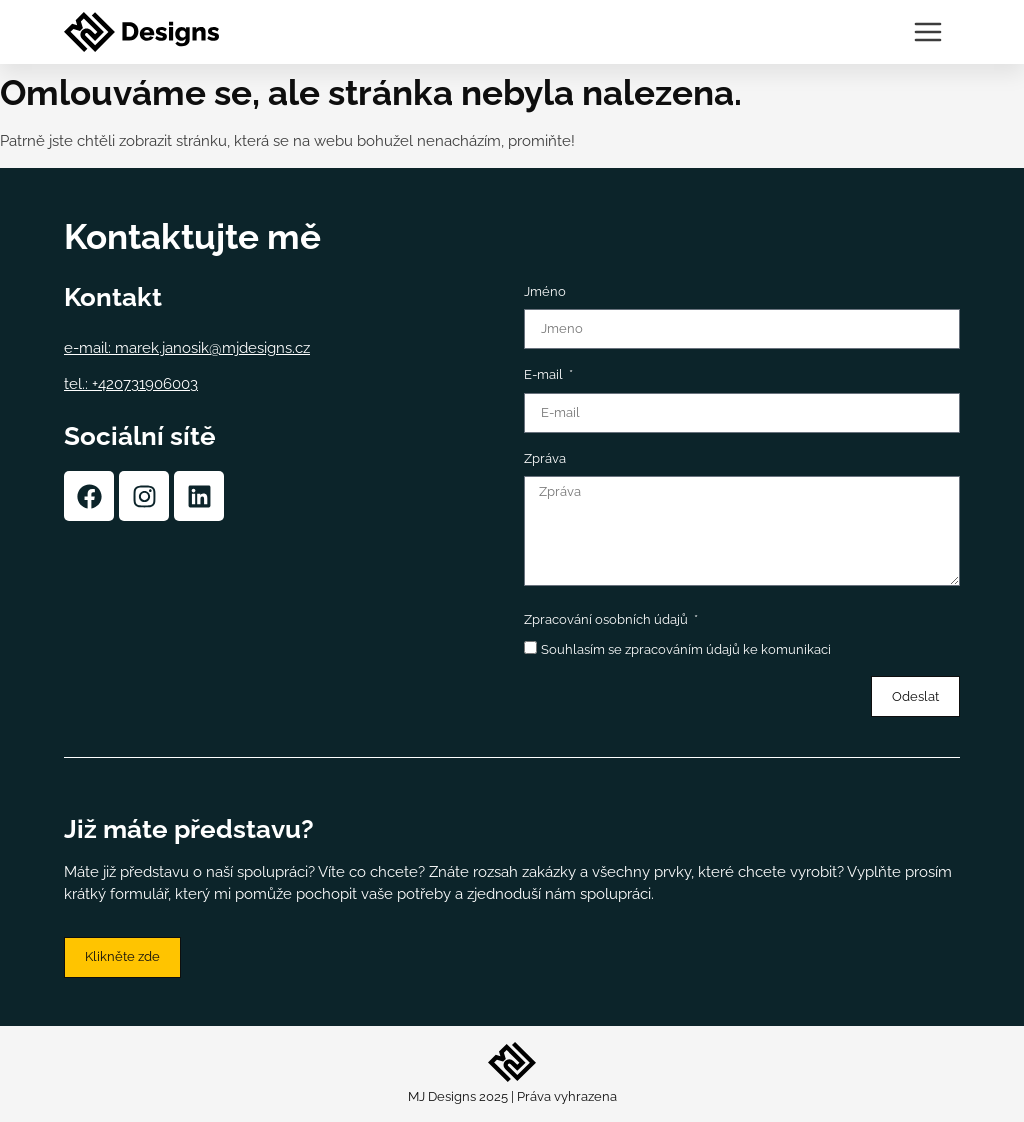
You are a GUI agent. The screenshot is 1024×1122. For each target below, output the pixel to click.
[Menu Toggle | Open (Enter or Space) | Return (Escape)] (928, 32)
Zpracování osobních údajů (607, 619)
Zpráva (545, 458)
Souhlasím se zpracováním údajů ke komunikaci (686, 649)
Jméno (545, 291)
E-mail (545, 374)
